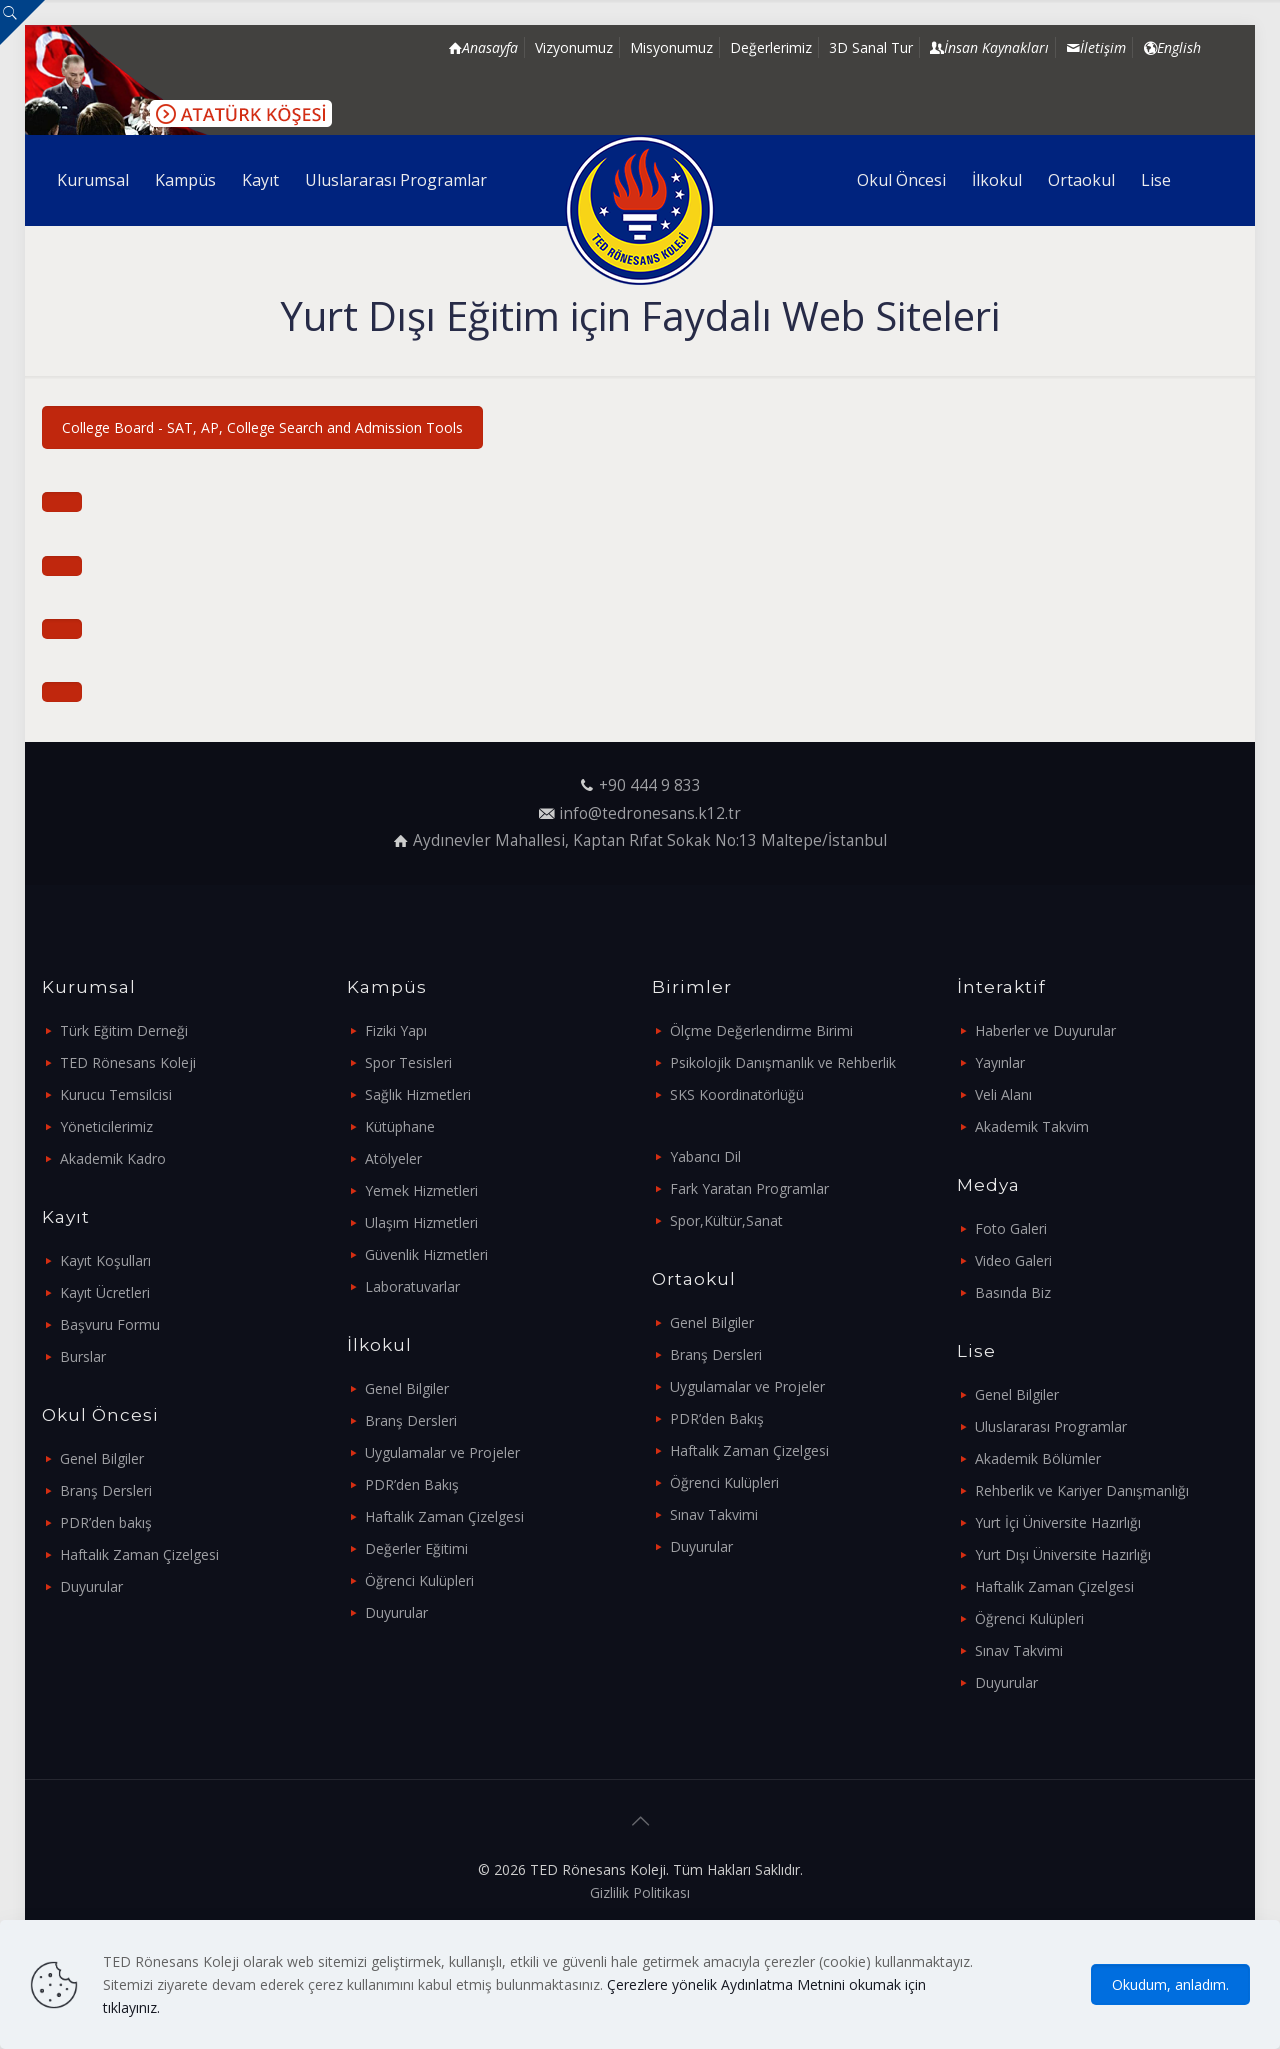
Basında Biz (1013, 1292)
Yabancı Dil (705, 1156)
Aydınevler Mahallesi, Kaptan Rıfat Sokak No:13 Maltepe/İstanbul (650, 840)
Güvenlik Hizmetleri (426, 1254)
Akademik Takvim (1032, 1126)
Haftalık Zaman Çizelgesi (139, 1554)
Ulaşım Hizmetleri (421, 1222)
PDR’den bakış (106, 1522)
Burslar (83, 1356)
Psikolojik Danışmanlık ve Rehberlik (783, 1062)
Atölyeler (393, 1158)
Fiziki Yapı (396, 1030)
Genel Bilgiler (102, 1458)
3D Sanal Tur (871, 47)
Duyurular (91, 1586)
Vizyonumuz (574, 47)
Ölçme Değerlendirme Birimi (761, 1030)
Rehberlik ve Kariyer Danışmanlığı (1082, 1490)
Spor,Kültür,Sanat (726, 1220)
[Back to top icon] (640, 1821)
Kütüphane (400, 1126)
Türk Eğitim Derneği (124, 1030)
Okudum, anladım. (1170, 1984)
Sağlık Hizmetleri (418, 1094)
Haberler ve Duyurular (1045, 1030)
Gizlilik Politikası (640, 1892)
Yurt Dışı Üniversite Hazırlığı (1063, 1554)
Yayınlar (1000, 1062)
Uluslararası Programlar (1051, 1426)
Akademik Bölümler (1038, 1458)
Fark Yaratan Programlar (749, 1188)
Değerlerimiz (771, 47)
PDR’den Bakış (412, 1484)
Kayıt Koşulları (105, 1260)
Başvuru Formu (110, 1324)
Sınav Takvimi (714, 1514)
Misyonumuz (671, 47)
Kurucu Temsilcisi (116, 1094)
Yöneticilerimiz (106, 1126)
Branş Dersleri (106, 1490)
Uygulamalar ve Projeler (442, 1452)
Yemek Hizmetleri (421, 1190)
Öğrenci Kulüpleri (419, 1580)
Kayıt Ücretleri (105, 1292)
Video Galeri (1013, 1260)
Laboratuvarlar (412, 1286)
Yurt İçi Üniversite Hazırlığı (1058, 1522)
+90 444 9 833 (650, 785)
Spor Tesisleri (408, 1062)
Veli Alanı (1003, 1094)
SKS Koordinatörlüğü (737, 1094)
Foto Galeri (1011, 1228)
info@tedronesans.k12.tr (650, 813)
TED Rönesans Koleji (128, 1062)
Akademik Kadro (113, 1158)
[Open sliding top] (22, 22)
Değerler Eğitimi (416, 1548)
